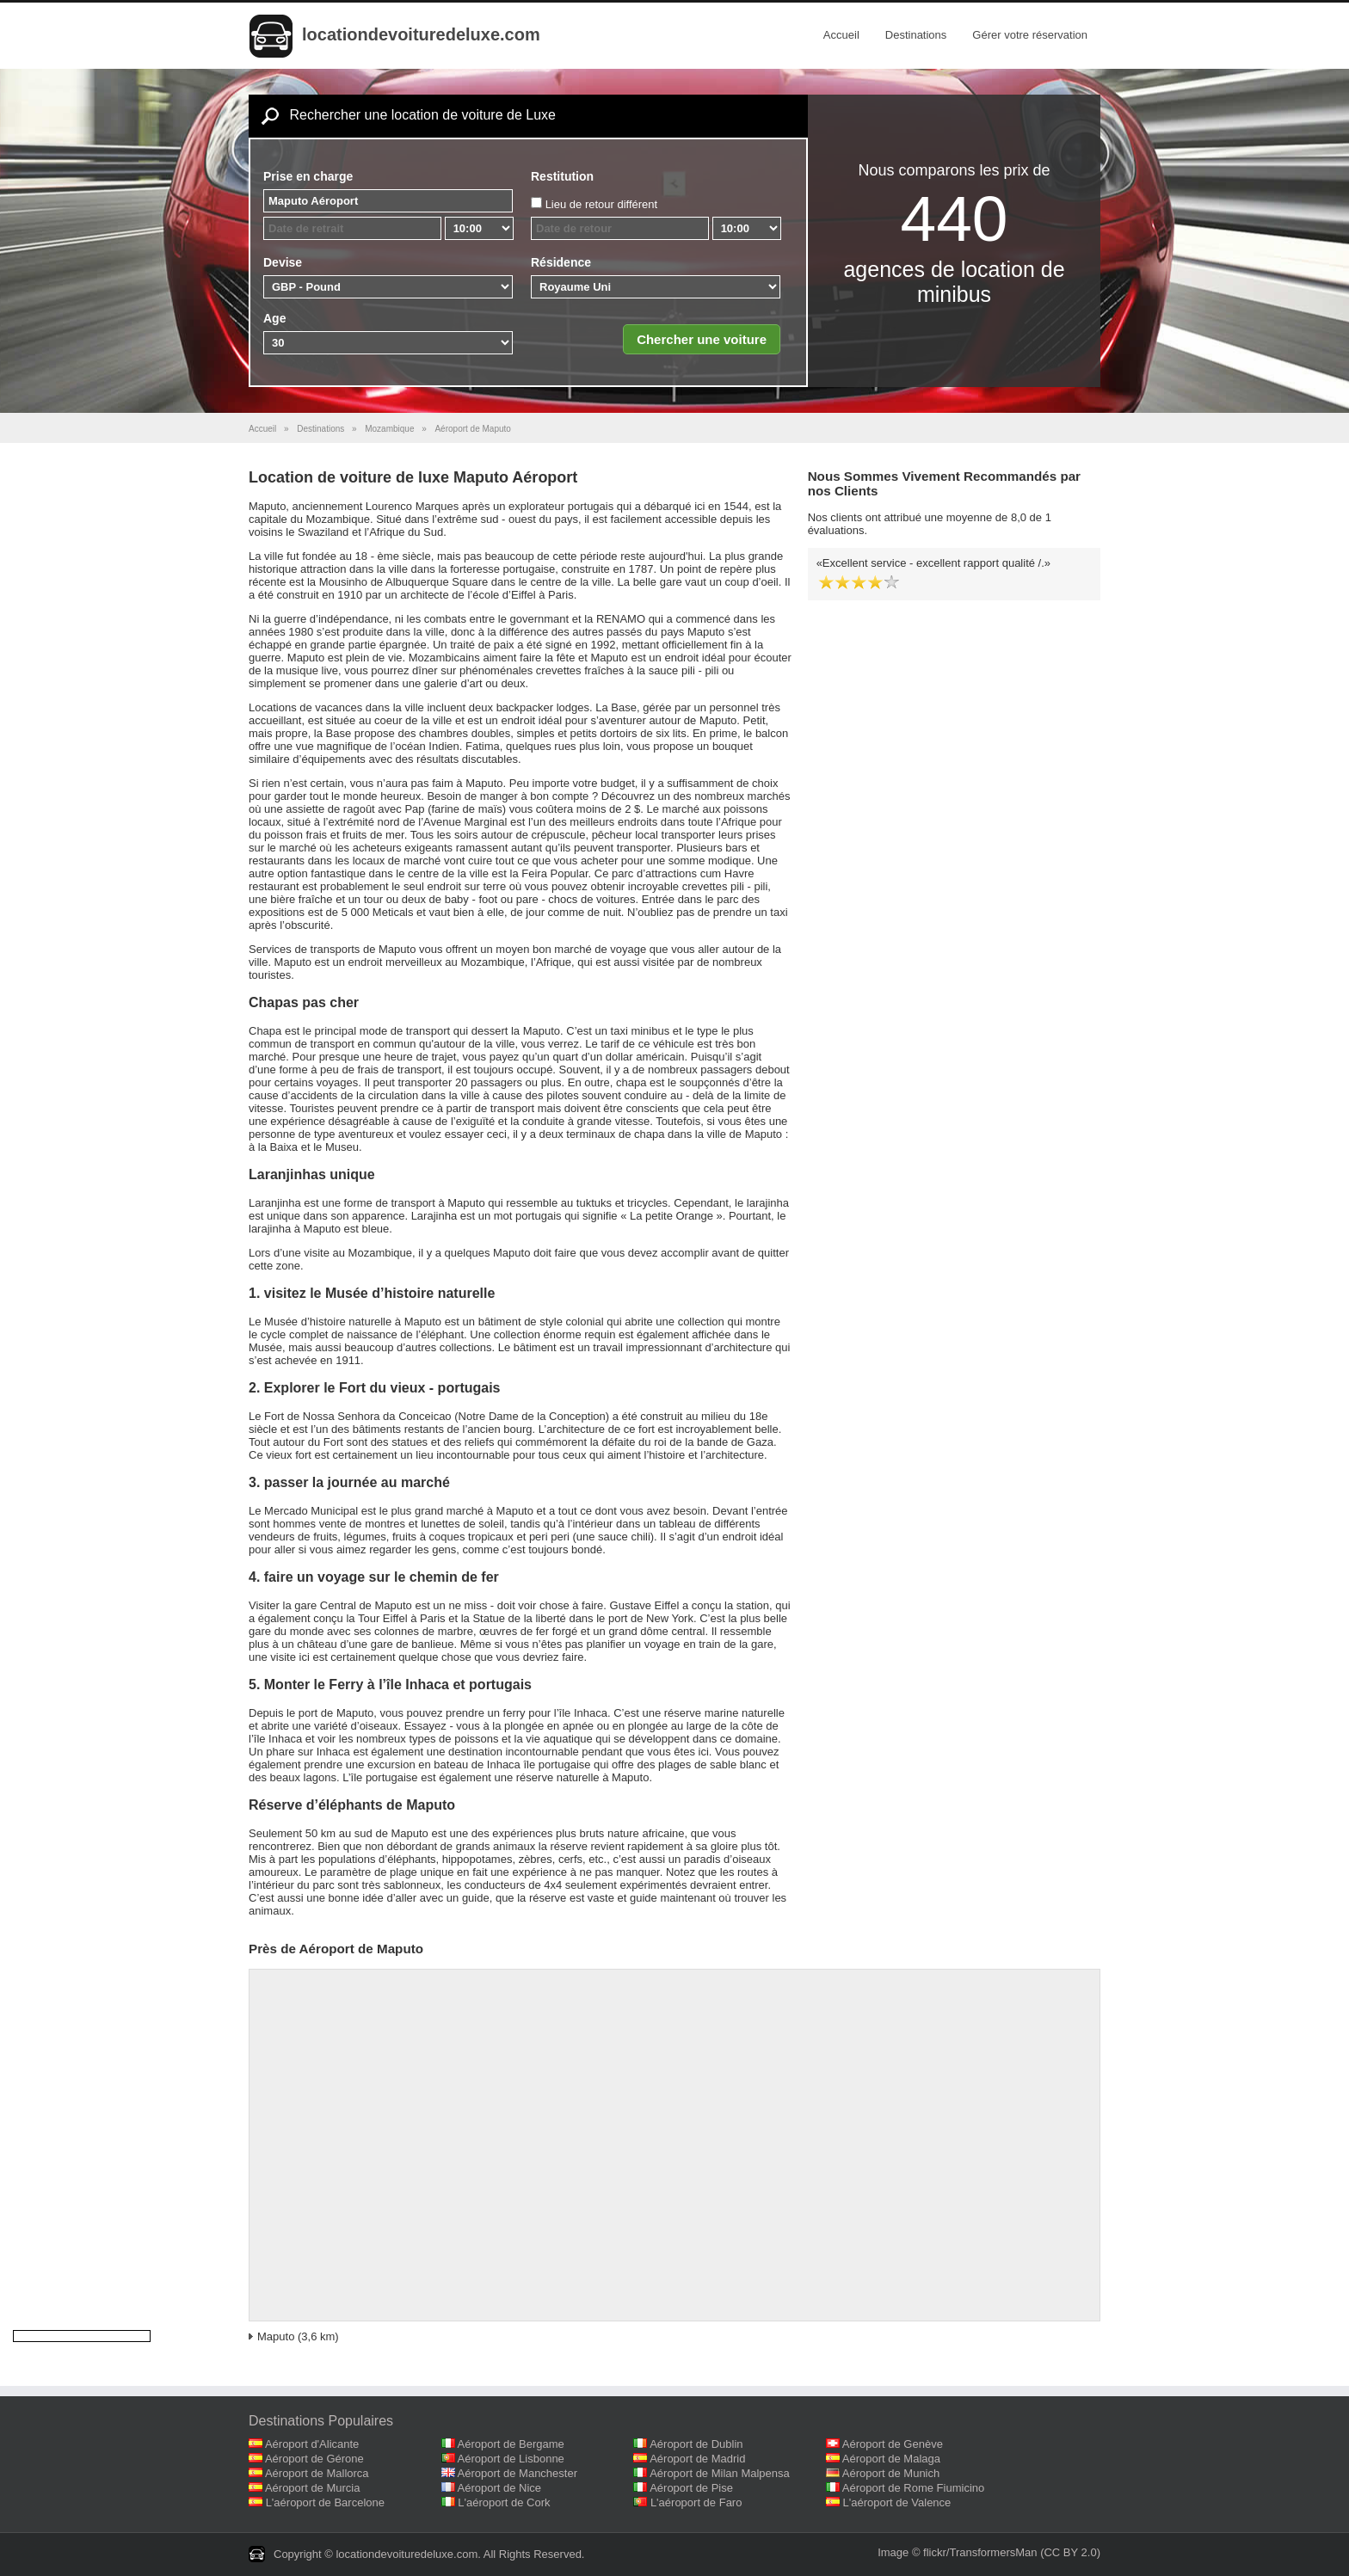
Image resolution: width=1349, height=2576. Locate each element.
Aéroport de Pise (691, 2487)
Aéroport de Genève (892, 2444)
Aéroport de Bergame (511, 2444)
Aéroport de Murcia (312, 2487)
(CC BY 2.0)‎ (1070, 2552)
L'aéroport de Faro (696, 2502)
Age (274, 318)
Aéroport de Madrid (697, 2458)
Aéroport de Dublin (696, 2444)
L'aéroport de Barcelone (325, 2502)
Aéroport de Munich (890, 2473)
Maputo (275, 2336)
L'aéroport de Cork (504, 2502)
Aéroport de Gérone (314, 2458)
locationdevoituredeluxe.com (421, 34)
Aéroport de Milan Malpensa (720, 2473)
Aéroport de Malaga (891, 2458)
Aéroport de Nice (500, 2487)
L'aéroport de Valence (897, 2502)
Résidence (561, 262)
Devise (282, 262)
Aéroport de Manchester (517, 2473)
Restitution (562, 176)
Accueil (841, 34)
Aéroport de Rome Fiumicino (913, 2487)
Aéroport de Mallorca (317, 2473)
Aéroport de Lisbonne (511, 2458)
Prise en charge (308, 176)
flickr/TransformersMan (980, 2552)
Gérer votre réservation (1029, 34)
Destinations (916, 34)
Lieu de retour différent (601, 204)
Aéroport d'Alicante (312, 2444)
